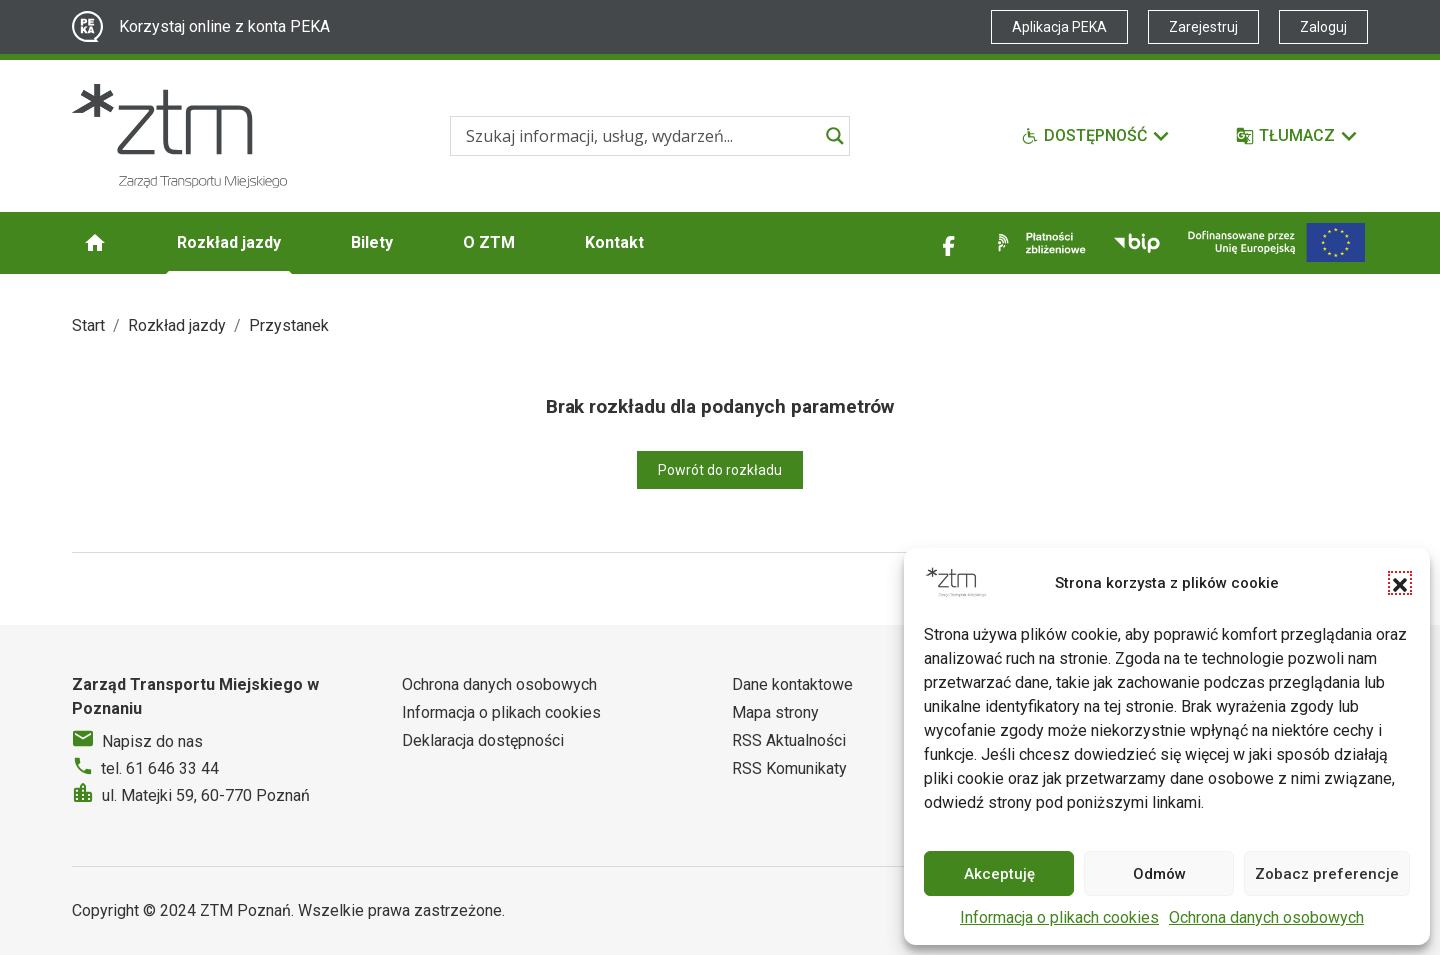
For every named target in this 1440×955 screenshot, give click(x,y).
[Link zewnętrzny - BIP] (1137, 243)
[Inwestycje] (1276, 242)
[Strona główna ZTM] (179, 136)
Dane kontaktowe (792, 684)
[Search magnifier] (835, 136)
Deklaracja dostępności (483, 740)
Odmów (1159, 874)
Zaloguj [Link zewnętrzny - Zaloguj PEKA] (1323, 27)
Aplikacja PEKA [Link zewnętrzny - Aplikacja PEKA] (1059, 27)
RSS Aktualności (789, 740)
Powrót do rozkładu (720, 470)
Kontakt (614, 242)
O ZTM (489, 242)
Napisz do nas (152, 741)
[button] (1400, 583)
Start (88, 325)
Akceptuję (999, 874)
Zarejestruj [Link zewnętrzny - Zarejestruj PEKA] (1203, 27)
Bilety (372, 242)
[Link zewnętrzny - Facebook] (949, 243)
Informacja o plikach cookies (1059, 917)
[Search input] (641, 136)
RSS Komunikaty (789, 768)
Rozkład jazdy (229, 242)
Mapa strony (775, 712)
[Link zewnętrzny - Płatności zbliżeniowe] (1038, 243)
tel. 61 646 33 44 (160, 768)
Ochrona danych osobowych (1266, 917)
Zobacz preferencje (1327, 874)
